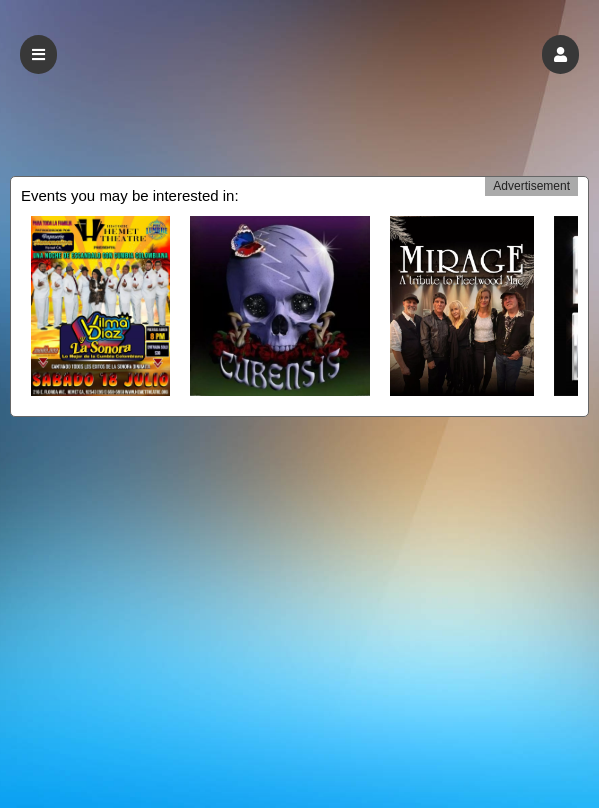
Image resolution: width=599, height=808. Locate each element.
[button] (560, 54)
